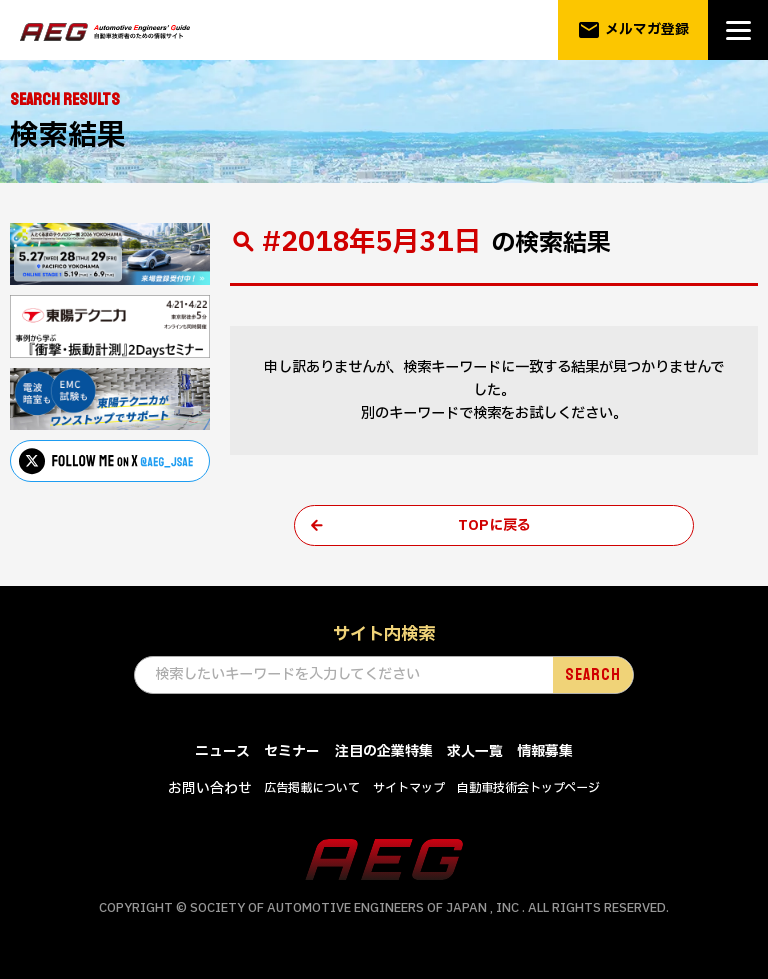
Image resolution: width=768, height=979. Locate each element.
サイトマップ (409, 789)
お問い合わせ (210, 789)
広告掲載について (312, 789)
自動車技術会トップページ (528, 789)
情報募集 (545, 753)
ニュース (222, 753)
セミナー (292, 753)
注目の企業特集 (384, 753)
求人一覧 (475, 753)
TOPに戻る (494, 525)
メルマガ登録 (633, 30)
